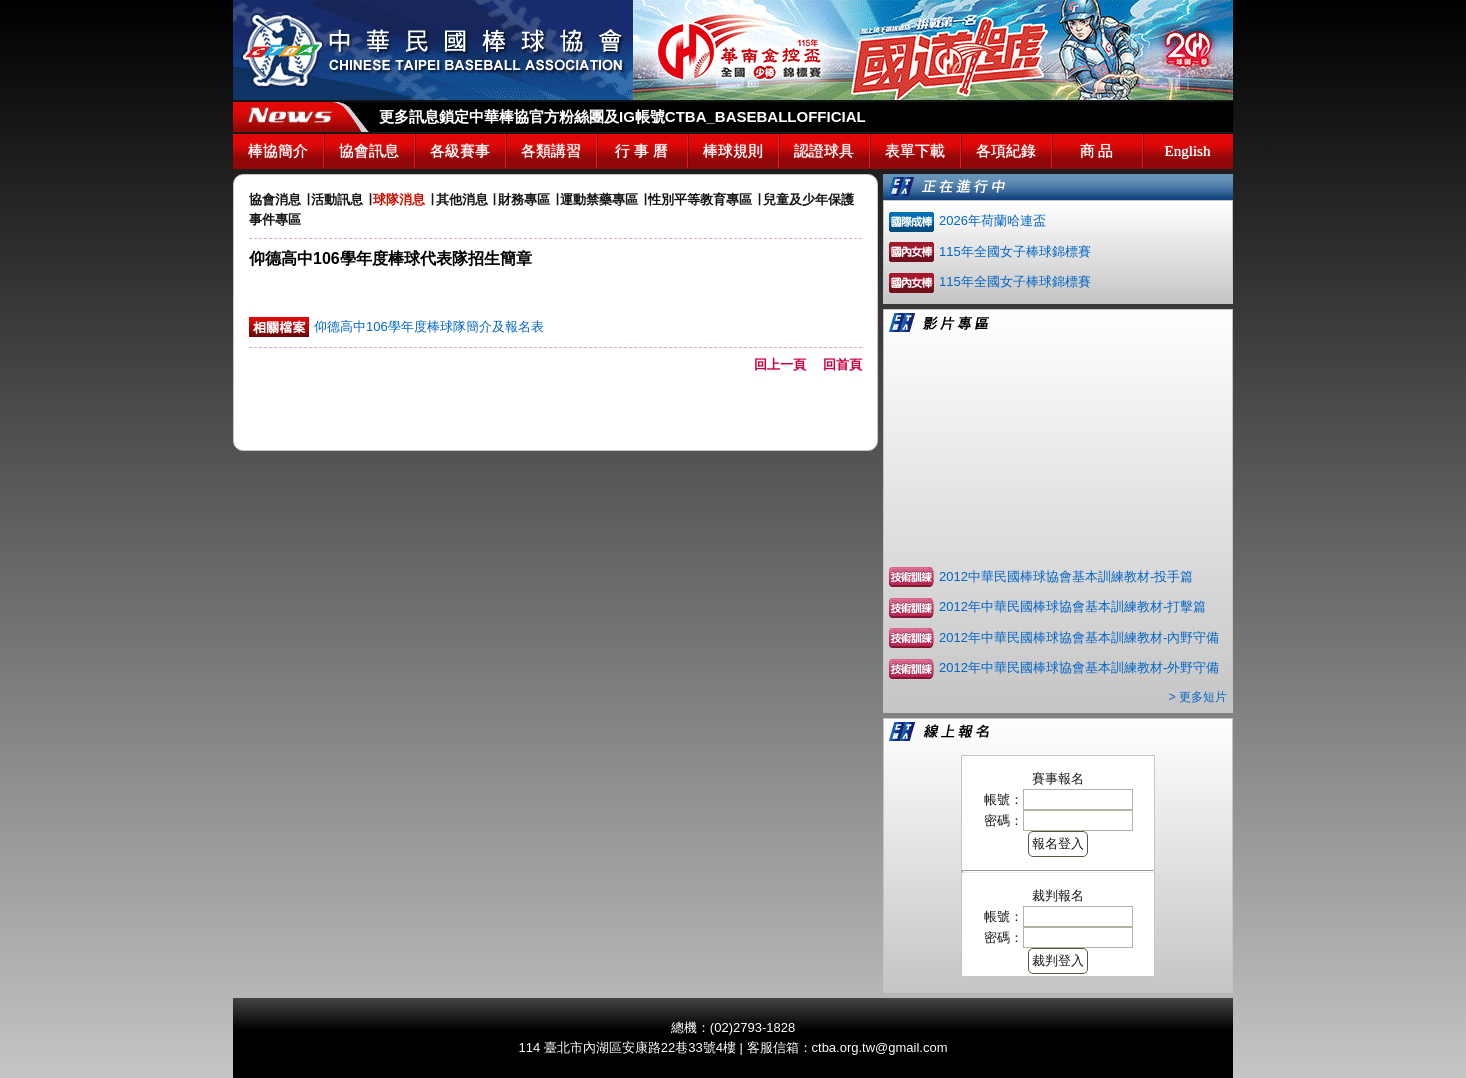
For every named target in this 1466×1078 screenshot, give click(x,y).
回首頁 (842, 364)
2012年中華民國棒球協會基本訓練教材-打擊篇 (1072, 606)
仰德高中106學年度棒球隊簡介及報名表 (429, 326)
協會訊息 (369, 151)
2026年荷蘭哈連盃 (992, 220)
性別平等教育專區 (700, 199)
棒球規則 (733, 151)
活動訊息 (337, 199)
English (1188, 151)
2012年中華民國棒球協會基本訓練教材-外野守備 (1079, 667)
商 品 (1097, 151)
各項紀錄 (1006, 151)
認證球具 (824, 151)
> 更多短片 (1198, 697)
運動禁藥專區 (599, 199)
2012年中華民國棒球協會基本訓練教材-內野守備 (1079, 637)
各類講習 (551, 151)
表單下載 (915, 151)
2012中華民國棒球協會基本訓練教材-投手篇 (1066, 576)
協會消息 (275, 199)
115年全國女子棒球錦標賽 (1015, 251)
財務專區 (524, 199)
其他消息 (462, 199)
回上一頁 (786, 364)
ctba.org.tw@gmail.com (880, 1047)
